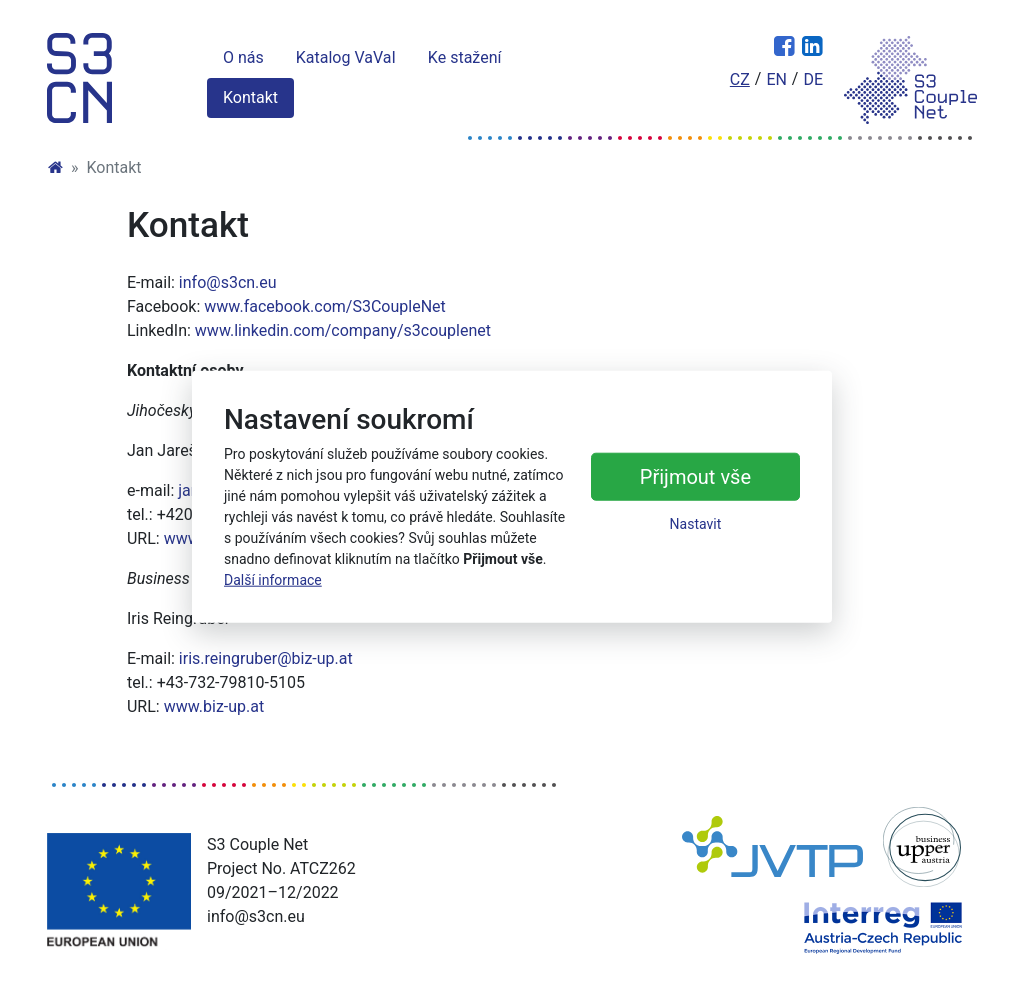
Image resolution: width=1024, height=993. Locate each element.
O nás (243, 57)
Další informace (273, 580)
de (813, 79)
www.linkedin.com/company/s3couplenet (343, 330)
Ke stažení (465, 57)
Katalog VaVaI (346, 57)
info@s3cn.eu (228, 282)
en (776, 79)
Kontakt (250, 97)
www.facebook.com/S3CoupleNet (324, 306)
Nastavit (696, 524)
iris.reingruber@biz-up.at (266, 658)
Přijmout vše (695, 477)
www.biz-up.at (214, 706)
